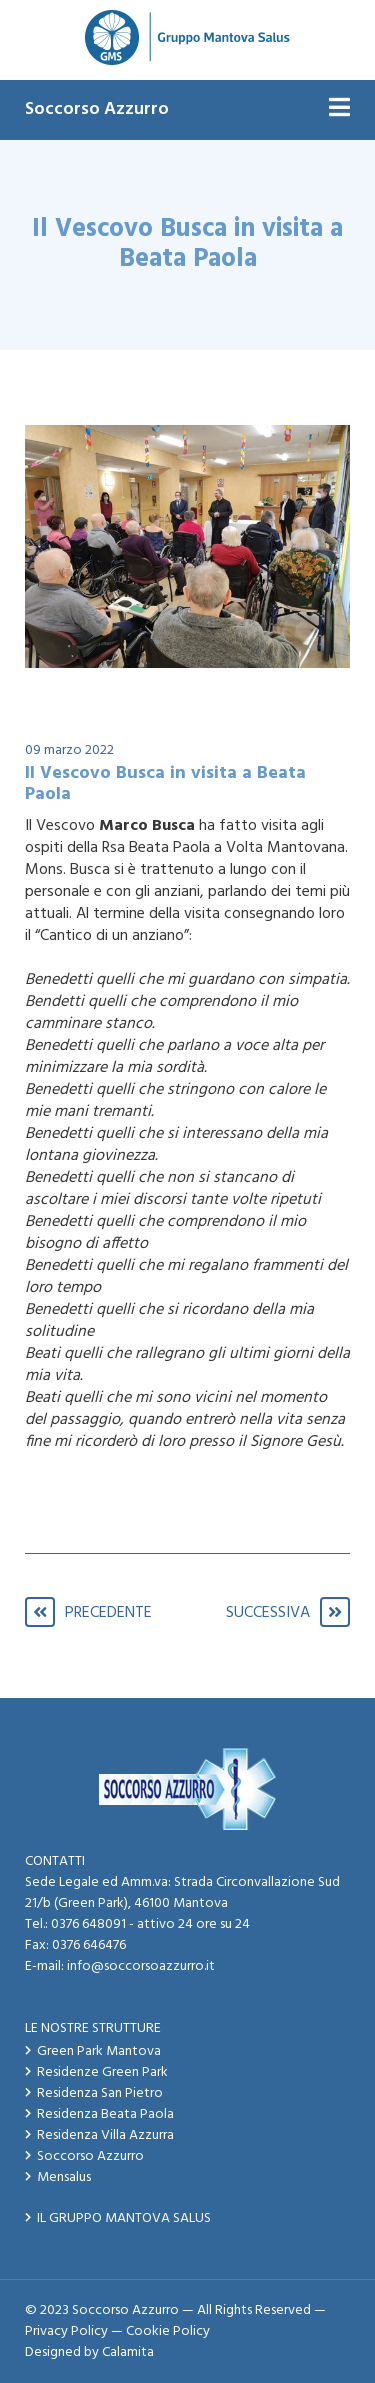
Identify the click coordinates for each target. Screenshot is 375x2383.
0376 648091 (88, 1924)
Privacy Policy (66, 2331)
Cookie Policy (168, 2331)
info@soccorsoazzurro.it (141, 1966)
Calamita (128, 2352)
